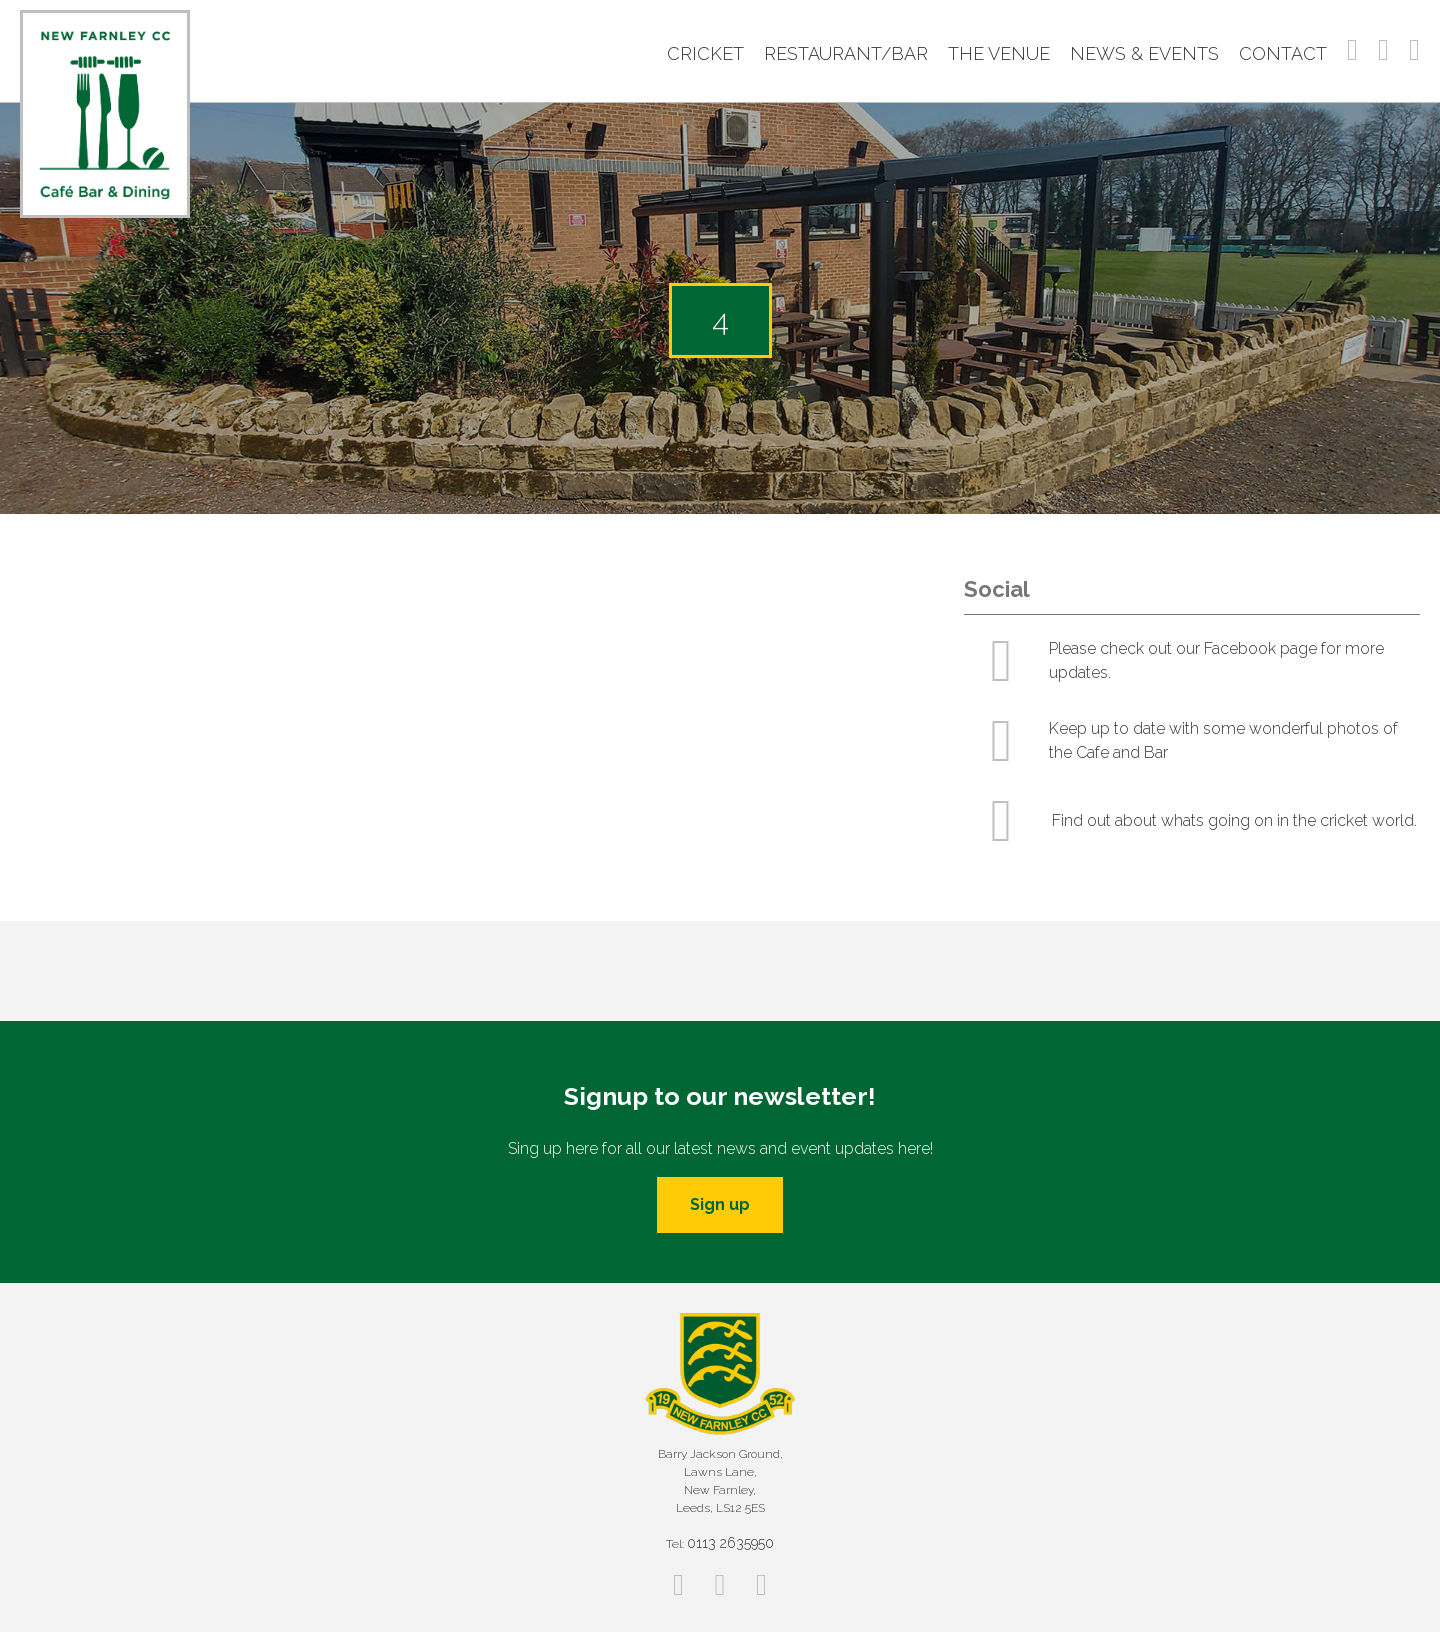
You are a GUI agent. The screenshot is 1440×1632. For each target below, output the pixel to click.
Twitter (1414, 50)
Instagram (1383, 50)
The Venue (999, 53)
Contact (1283, 53)
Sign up (720, 1204)
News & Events (1144, 53)
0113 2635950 (730, 1543)
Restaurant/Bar (846, 53)
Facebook (1352, 50)
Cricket (705, 53)
